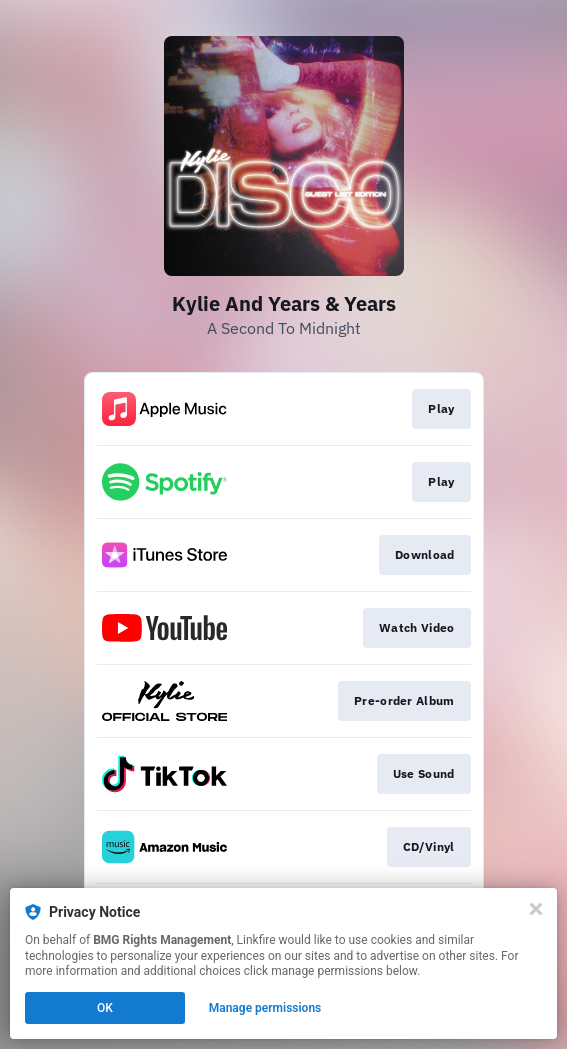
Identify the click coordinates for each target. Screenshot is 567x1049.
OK (105, 1008)
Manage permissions (265, 1008)
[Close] (536, 909)
